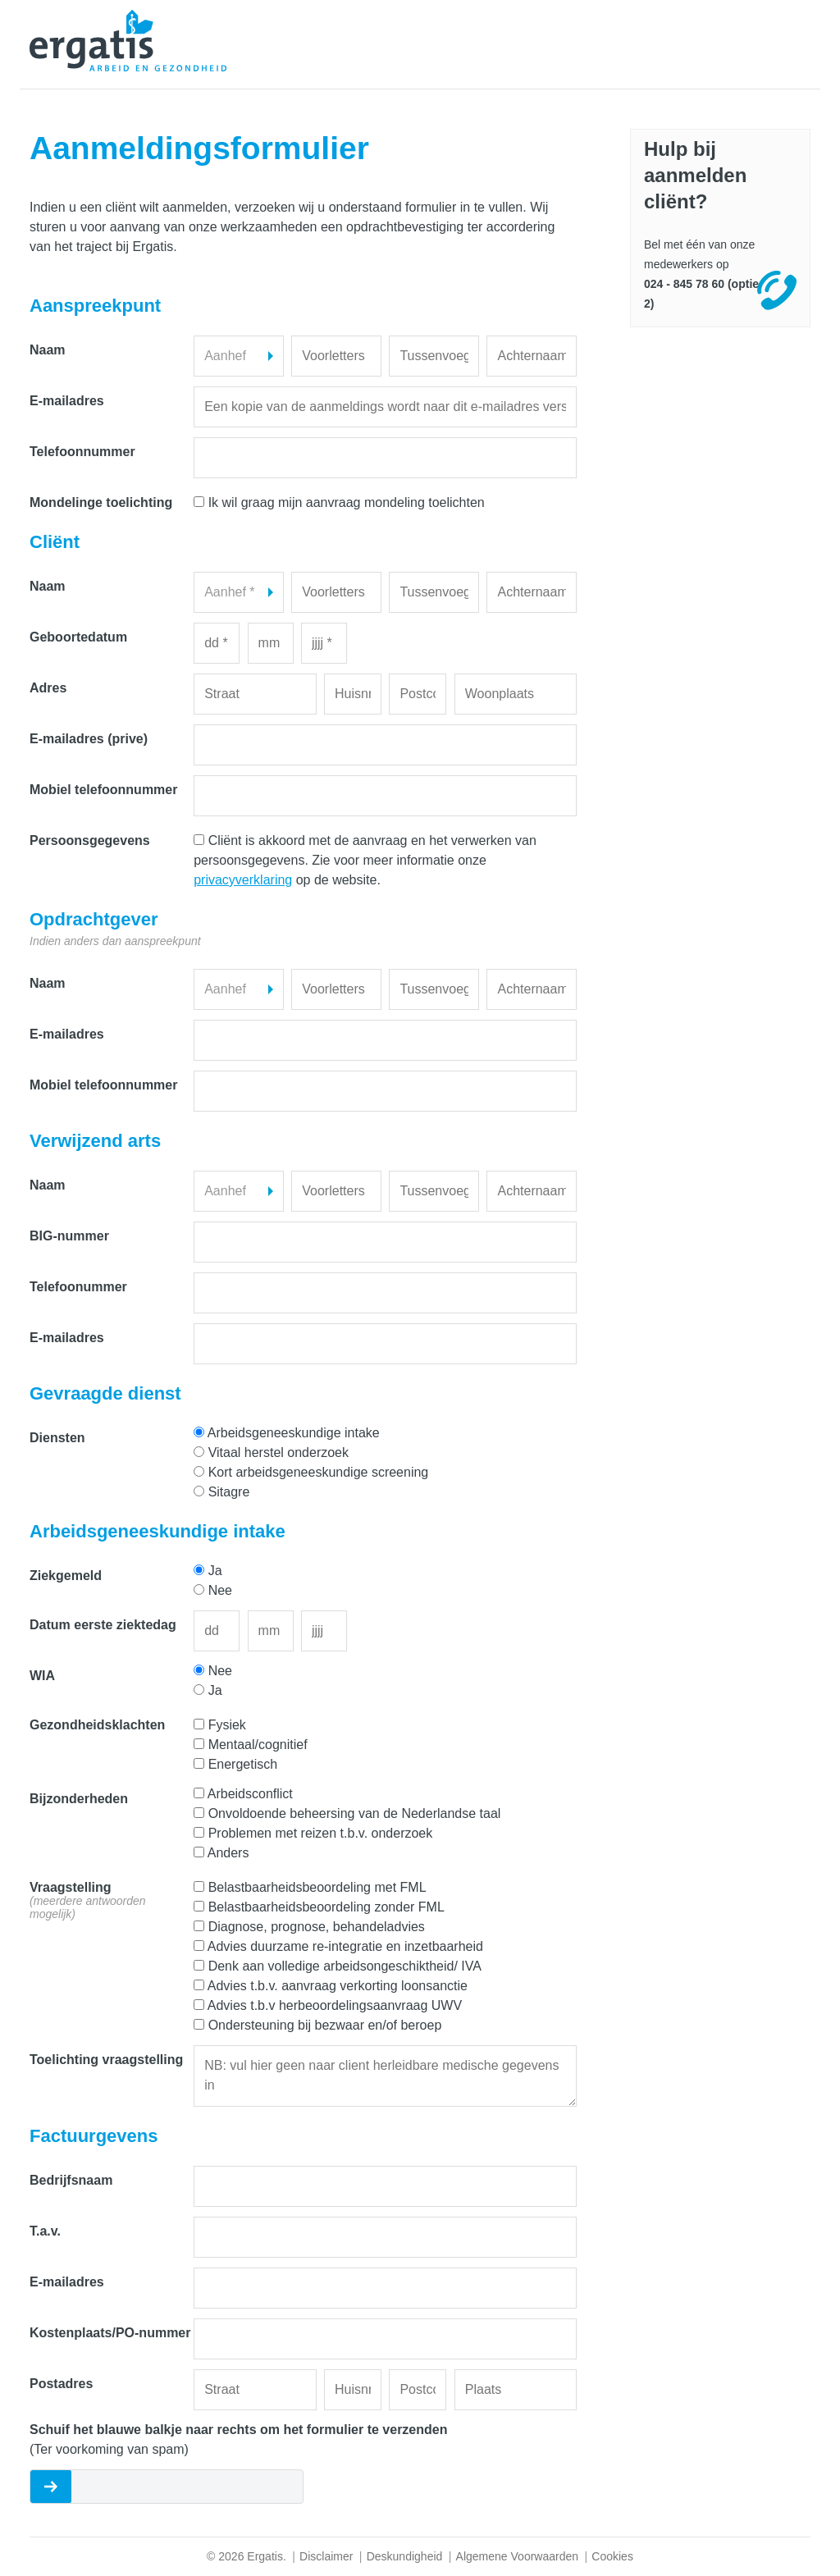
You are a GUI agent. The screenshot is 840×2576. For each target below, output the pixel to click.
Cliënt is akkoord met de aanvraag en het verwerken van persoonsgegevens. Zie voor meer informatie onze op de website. (365, 860)
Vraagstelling (88, 1900)
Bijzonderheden (79, 1799)
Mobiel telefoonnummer (103, 790)
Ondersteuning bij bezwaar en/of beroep (325, 2025)
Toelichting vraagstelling (106, 2060)
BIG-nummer (69, 1236)
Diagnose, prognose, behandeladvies (316, 1927)
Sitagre (229, 1492)
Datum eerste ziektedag (103, 1625)
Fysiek (227, 1725)
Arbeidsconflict (250, 1794)
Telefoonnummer (82, 452)
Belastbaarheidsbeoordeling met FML (317, 1887)
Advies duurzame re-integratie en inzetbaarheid (345, 1946)
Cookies (612, 2556)
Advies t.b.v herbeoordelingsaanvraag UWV (335, 2005)
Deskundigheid (405, 2556)
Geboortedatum (78, 637)
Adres (48, 688)
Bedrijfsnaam (71, 2180)
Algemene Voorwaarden (517, 2556)
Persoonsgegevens (90, 840)
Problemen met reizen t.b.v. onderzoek (320, 1833)
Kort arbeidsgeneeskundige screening (318, 1472)
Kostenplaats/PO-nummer (110, 2333)
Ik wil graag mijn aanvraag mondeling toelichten (346, 502)
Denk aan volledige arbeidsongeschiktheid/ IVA (345, 1966)
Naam (48, 350)
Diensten (57, 1438)
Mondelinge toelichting (101, 502)
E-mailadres (67, 401)
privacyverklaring (243, 880)
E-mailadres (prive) (89, 739)
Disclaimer (326, 2556)
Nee (220, 1590)
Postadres (61, 2384)
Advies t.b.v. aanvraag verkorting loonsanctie (338, 1986)
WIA (42, 1676)
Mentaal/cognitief (258, 1745)
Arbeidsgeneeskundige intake (294, 1433)
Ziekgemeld (66, 1576)
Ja (215, 1571)
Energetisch (243, 1764)
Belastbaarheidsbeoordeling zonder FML (326, 1907)
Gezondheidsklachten (97, 1725)
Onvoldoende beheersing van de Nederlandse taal (354, 1813)
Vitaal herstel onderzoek (278, 1452)
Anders (228, 1853)
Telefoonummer (78, 1287)
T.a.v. (45, 2231)
